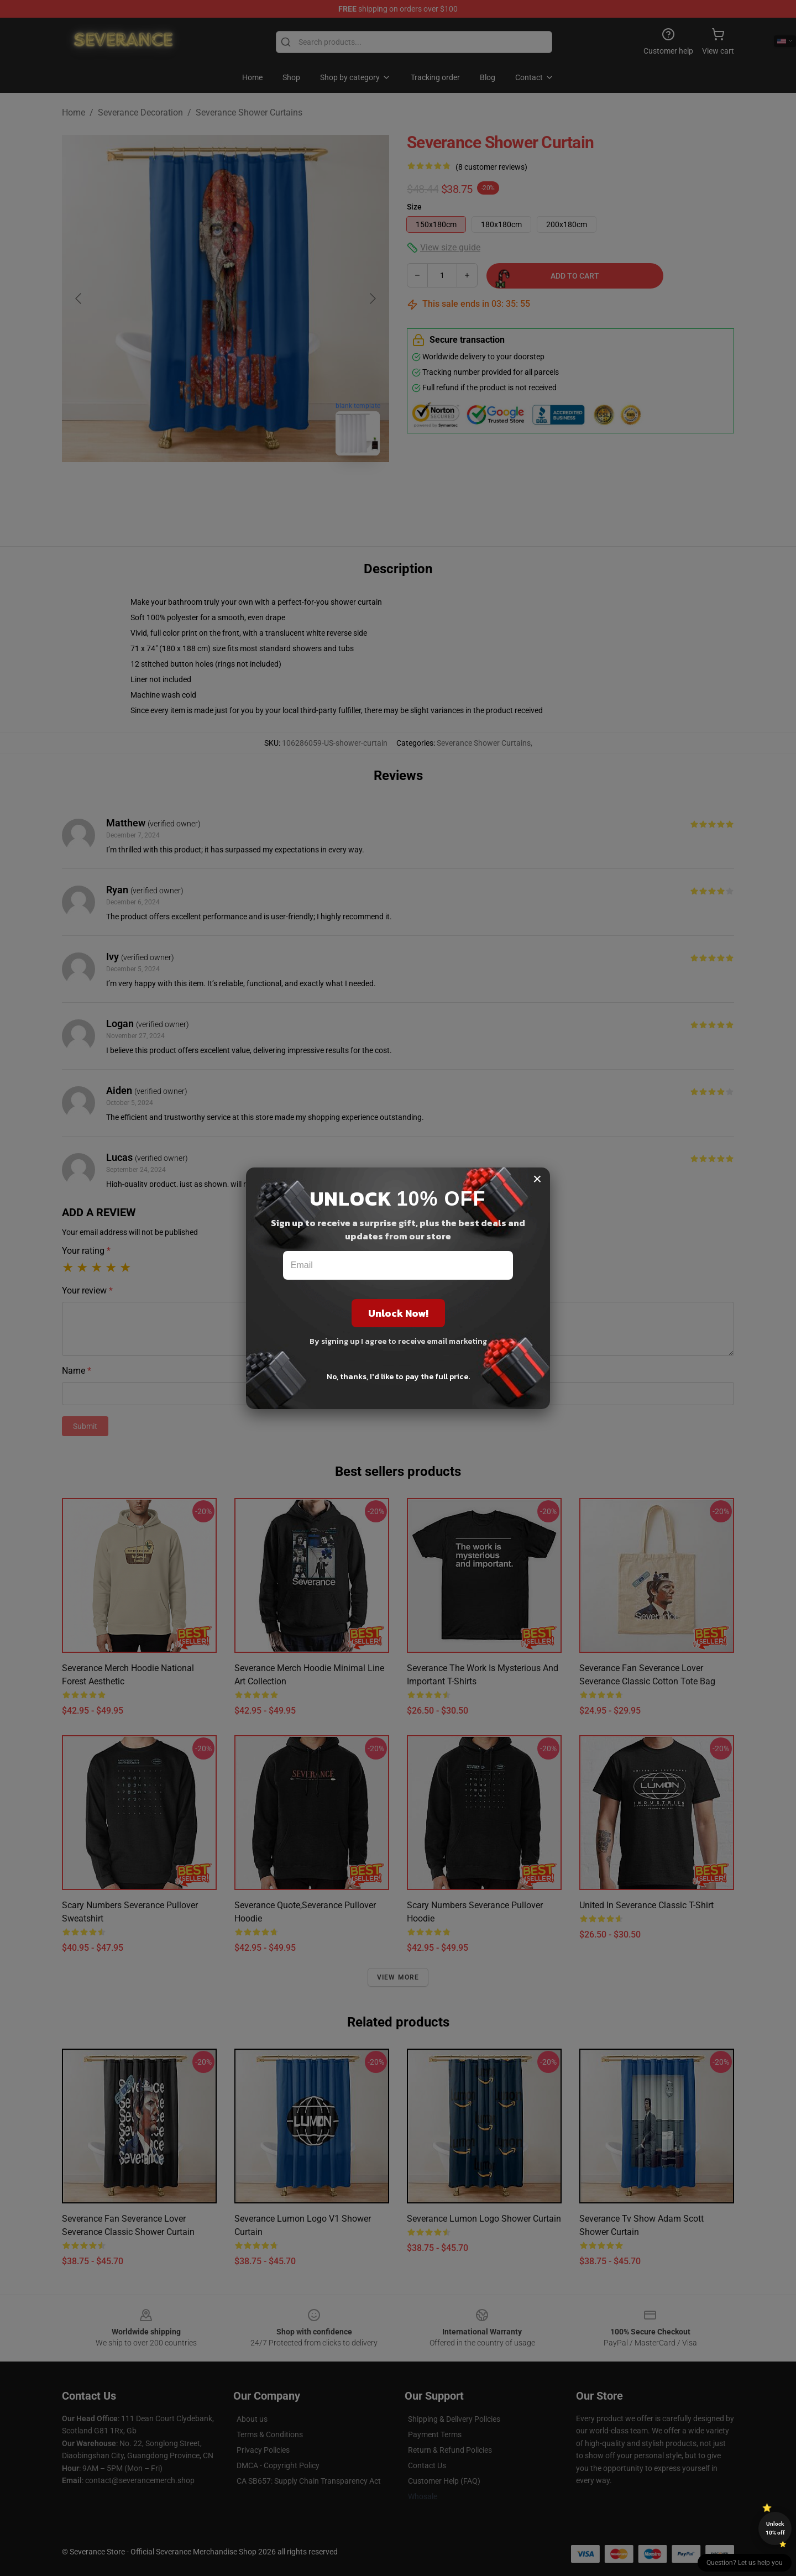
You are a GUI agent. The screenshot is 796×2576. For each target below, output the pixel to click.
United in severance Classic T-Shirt (646, 1905)
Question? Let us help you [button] (744, 2563)
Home (73, 112)
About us (252, 2419)
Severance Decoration (140, 112)
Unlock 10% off (775, 2528)
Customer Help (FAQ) (444, 2480)
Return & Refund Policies (450, 2450)
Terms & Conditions (270, 2434)
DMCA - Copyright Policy (278, 2465)
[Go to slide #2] (254, 489)
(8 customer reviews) (491, 167)
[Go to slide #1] (196, 489)
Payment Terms (435, 2434)
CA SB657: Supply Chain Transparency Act (309, 2480)
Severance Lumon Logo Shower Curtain (484, 2218)
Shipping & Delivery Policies (454, 2419)
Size (414, 206)
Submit (85, 1426)
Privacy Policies (263, 2450)
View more (398, 1977)
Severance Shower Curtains (249, 112)
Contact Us (427, 2465)
